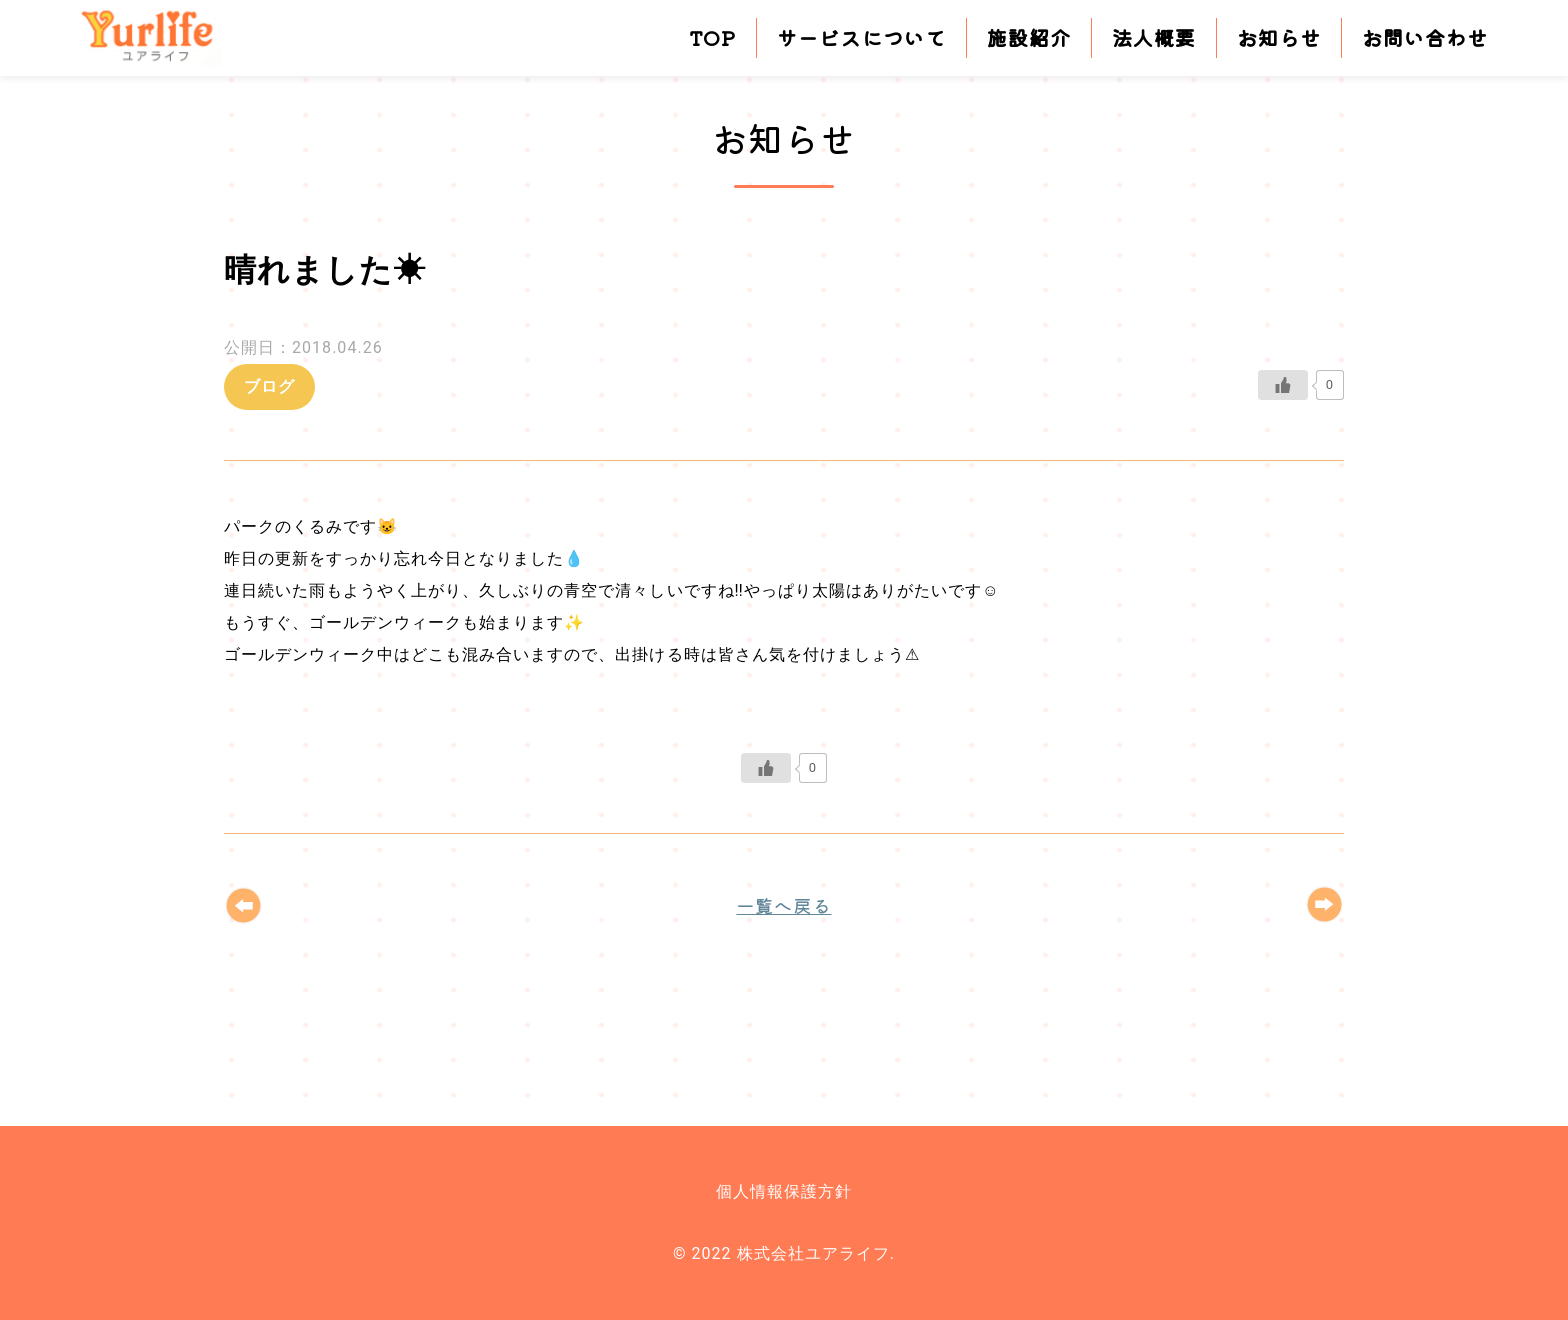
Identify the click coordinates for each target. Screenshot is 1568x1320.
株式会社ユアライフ (162, 38)
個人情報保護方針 (784, 1191)
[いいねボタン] (1283, 385)
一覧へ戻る (783, 905)
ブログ (269, 386)
